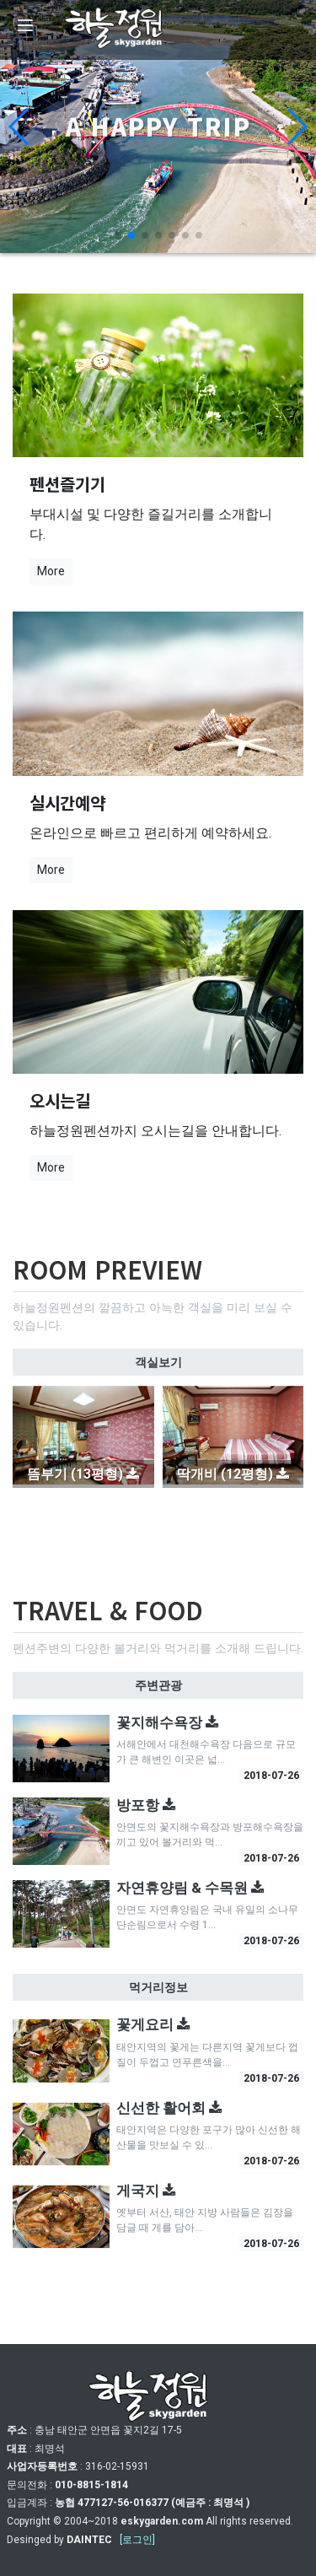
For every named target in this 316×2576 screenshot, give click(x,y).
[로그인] (137, 2540)
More (51, 571)
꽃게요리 (153, 2024)
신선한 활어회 (169, 2107)
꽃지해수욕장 (167, 1722)
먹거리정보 (158, 1987)
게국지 (146, 2190)
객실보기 (158, 1362)
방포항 (146, 1805)
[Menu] (25, 25)
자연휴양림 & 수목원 (190, 1887)
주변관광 (158, 1685)
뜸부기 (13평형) (83, 1474)
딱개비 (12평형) (233, 1474)
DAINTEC (89, 2540)
